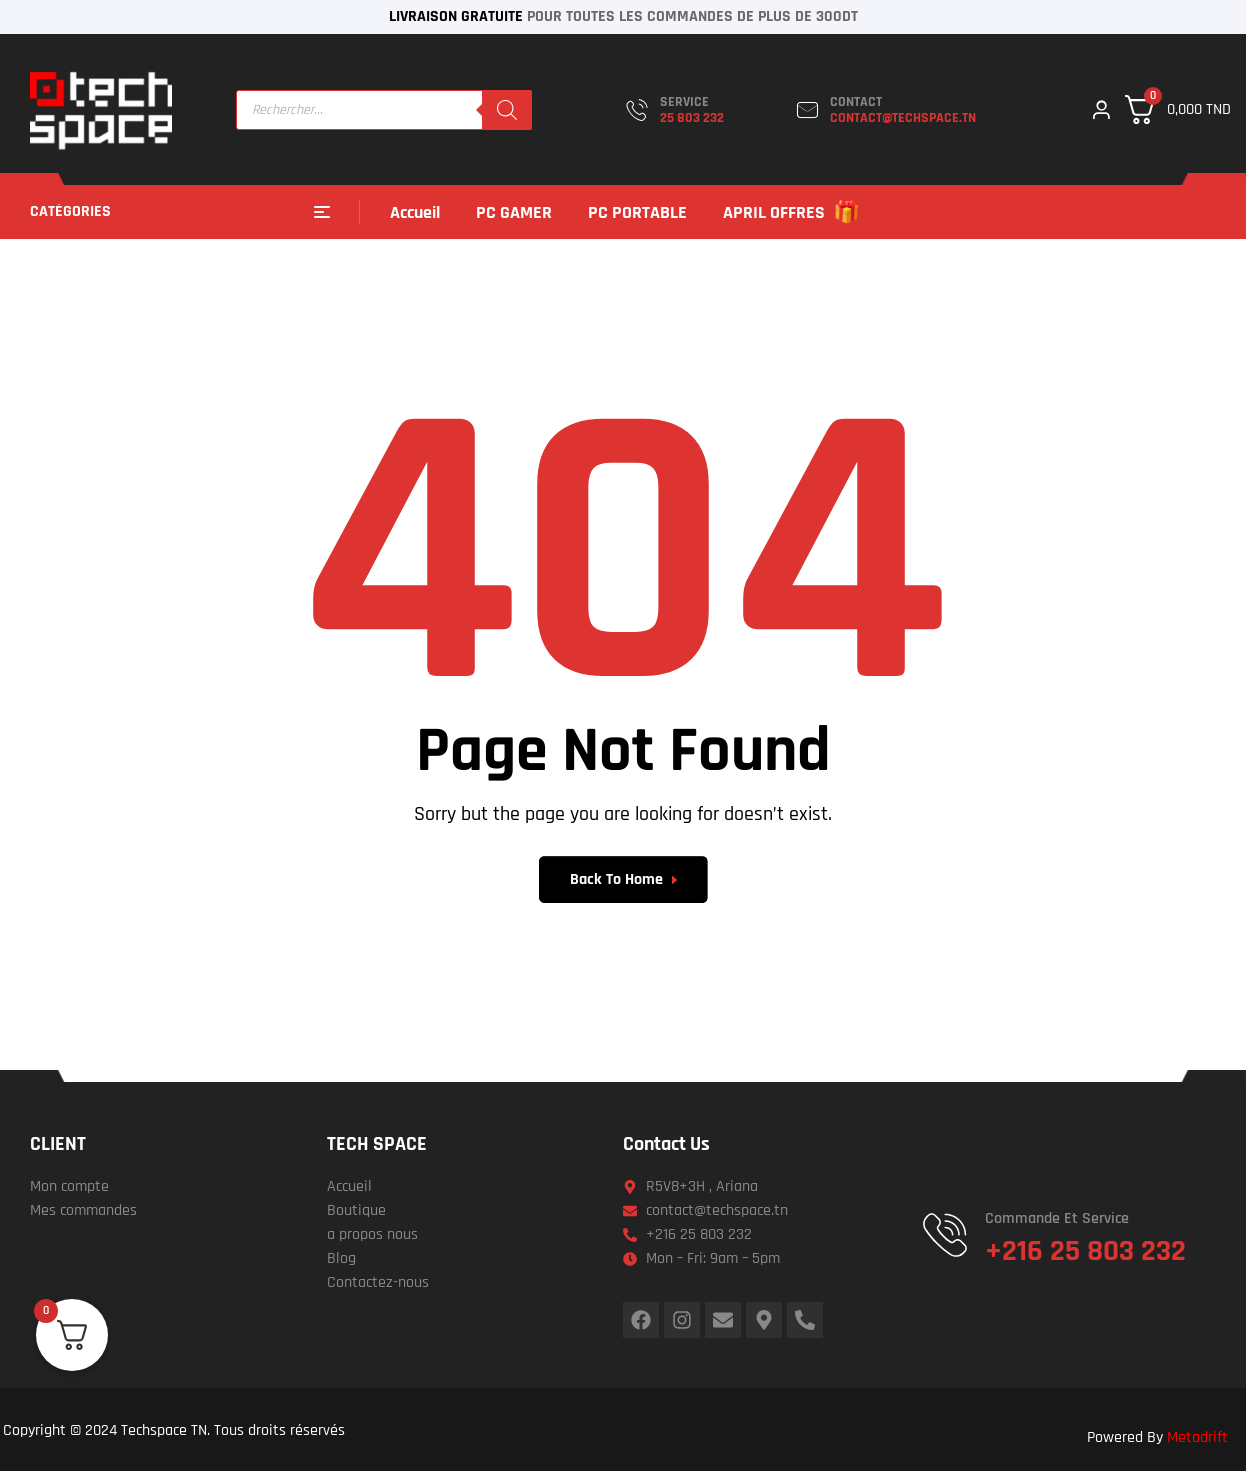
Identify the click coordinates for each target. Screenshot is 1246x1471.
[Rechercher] (507, 110)
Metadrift (1197, 1437)
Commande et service (1057, 1218)
